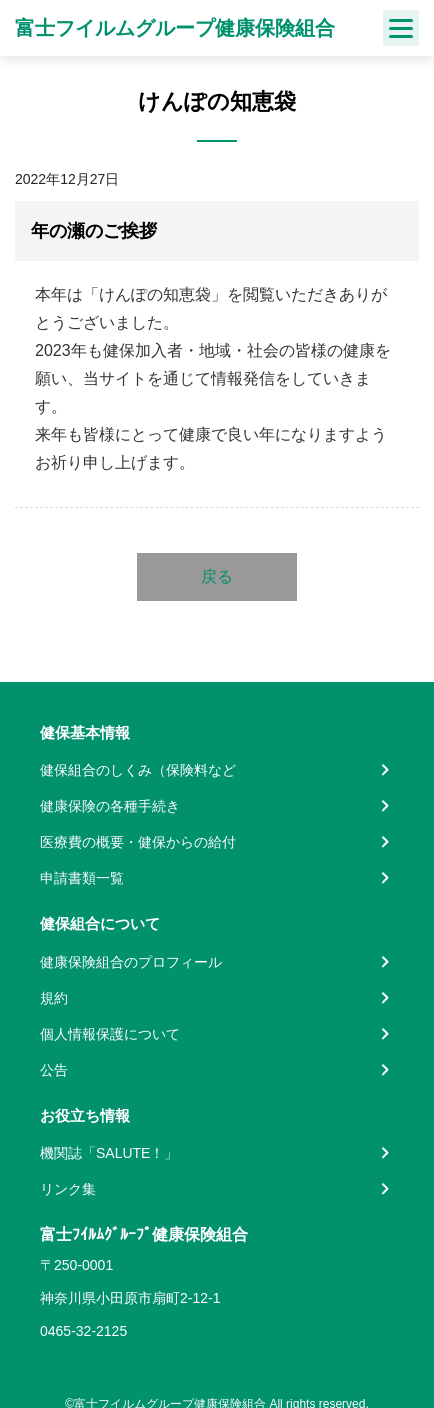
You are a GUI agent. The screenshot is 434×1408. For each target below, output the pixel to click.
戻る (217, 576)
